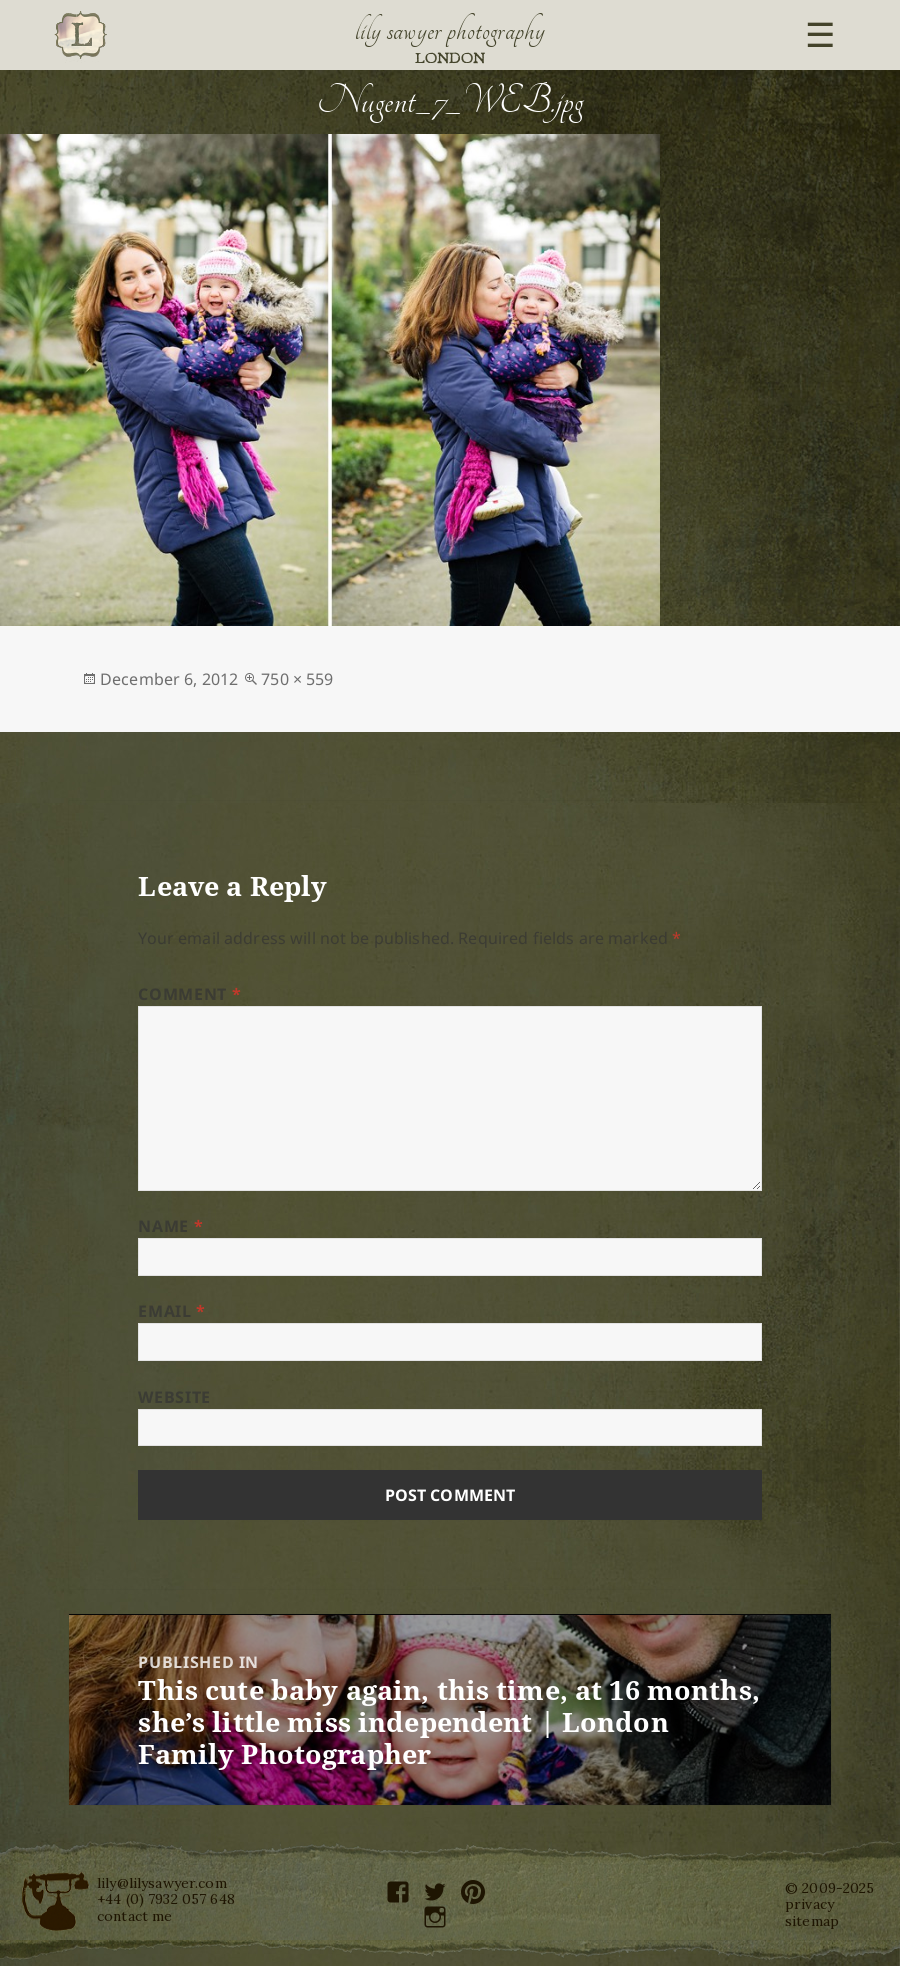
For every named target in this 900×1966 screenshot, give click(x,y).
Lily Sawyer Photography (450, 31)
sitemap (812, 1921)
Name (170, 1226)
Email (171, 1311)
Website (174, 1397)
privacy (809, 1904)
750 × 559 (297, 679)
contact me (134, 1916)
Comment (189, 994)
